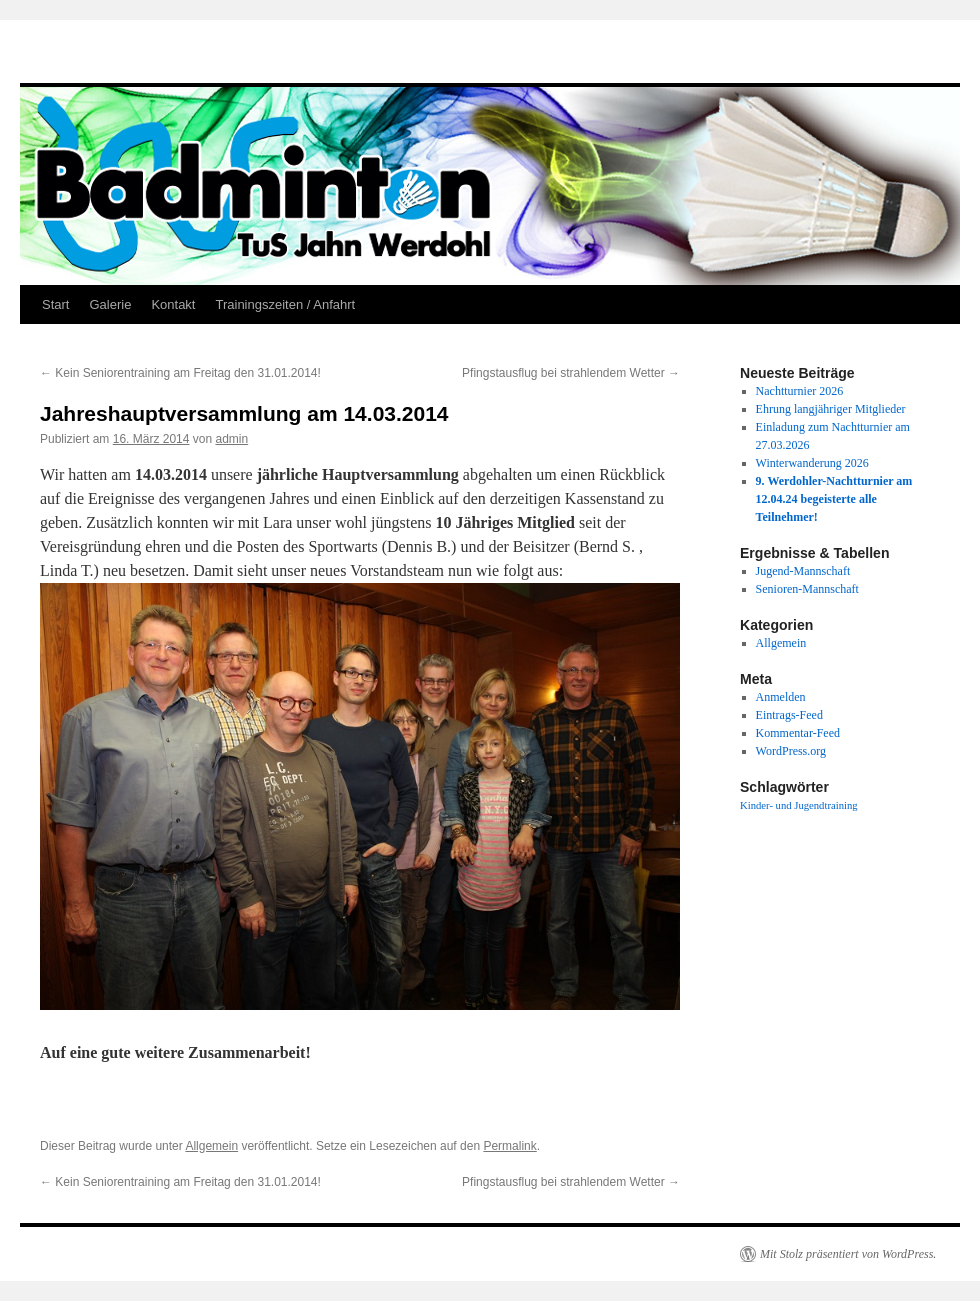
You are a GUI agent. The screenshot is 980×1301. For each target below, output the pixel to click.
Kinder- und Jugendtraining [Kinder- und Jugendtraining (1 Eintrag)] (799, 805)
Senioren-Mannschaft (807, 589)
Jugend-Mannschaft (803, 571)
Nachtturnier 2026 (800, 391)
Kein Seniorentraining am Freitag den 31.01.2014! (180, 373)
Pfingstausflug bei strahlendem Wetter (571, 373)
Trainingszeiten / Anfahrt (285, 304)
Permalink (509, 1146)
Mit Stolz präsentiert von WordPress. (848, 1254)
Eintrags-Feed (789, 715)
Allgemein (211, 1146)
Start (55, 304)
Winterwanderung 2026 (812, 463)
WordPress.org (791, 751)
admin (231, 439)
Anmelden (781, 697)
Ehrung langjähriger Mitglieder (831, 409)
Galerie (110, 304)
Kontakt (173, 304)
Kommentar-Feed (798, 733)
